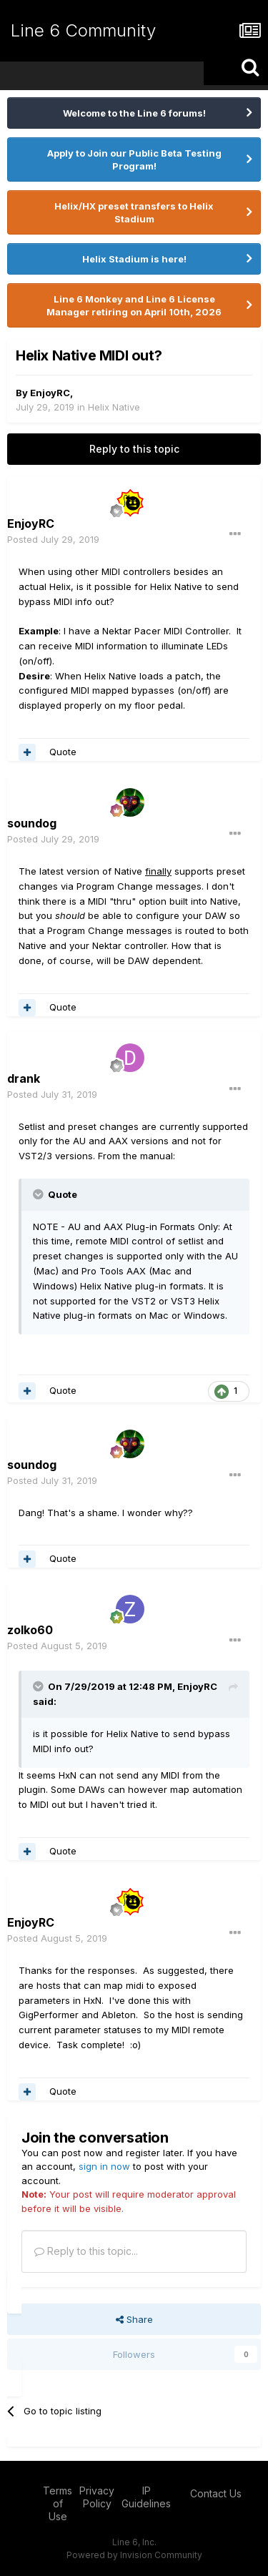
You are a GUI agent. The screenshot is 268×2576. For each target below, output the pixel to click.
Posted (53, 539)
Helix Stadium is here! (134, 259)
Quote (62, 751)
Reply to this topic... (86, 2251)
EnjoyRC (50, 392)
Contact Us (216, 2493)
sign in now (104, 2166)
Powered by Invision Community (134, 2555)
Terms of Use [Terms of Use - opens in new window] (57, 2503)
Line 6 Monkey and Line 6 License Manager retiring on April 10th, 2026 (134, 305)
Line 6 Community (83, 30)
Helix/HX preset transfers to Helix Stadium (134, 212)
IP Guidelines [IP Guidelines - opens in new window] (146, 2496)
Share (134, 2319)
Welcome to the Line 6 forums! (134, 113)
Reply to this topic (134, 449)
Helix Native (114, 407)
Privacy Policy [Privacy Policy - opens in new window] (96, 2496)
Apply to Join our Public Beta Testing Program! (134, 159)
